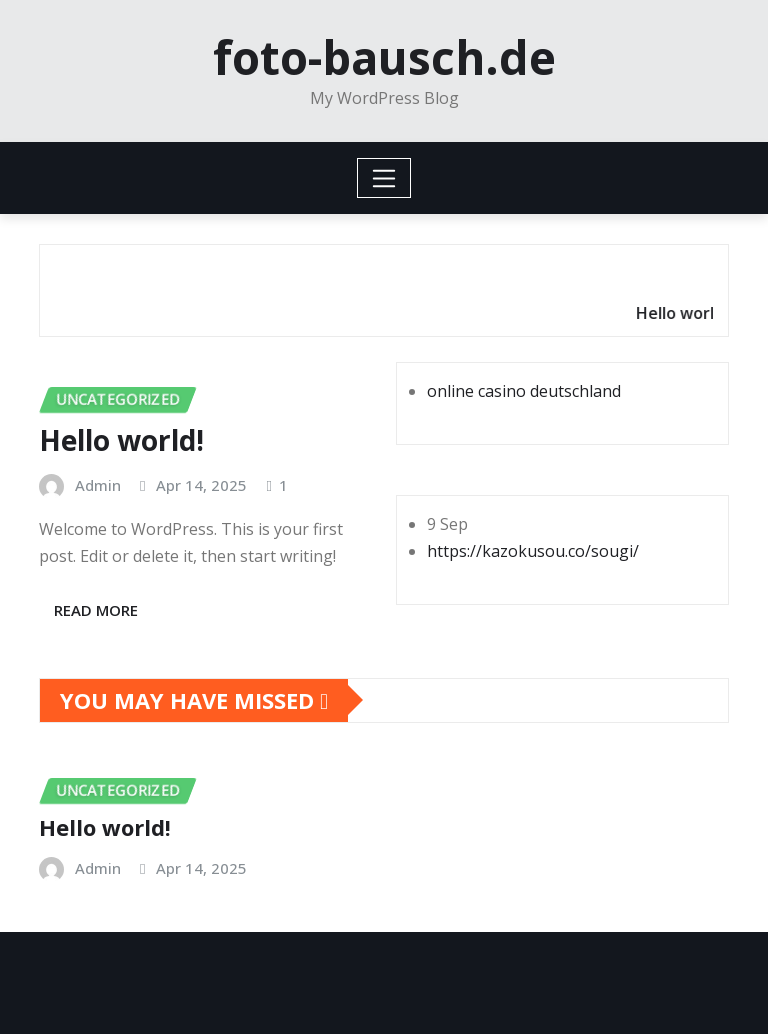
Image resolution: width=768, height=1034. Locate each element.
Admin (98, 485)
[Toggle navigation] (384, 178)
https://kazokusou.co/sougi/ (533, 551)
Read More (96, 610)
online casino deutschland (524, 391)
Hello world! (121, 440)
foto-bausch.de (384, 57)
